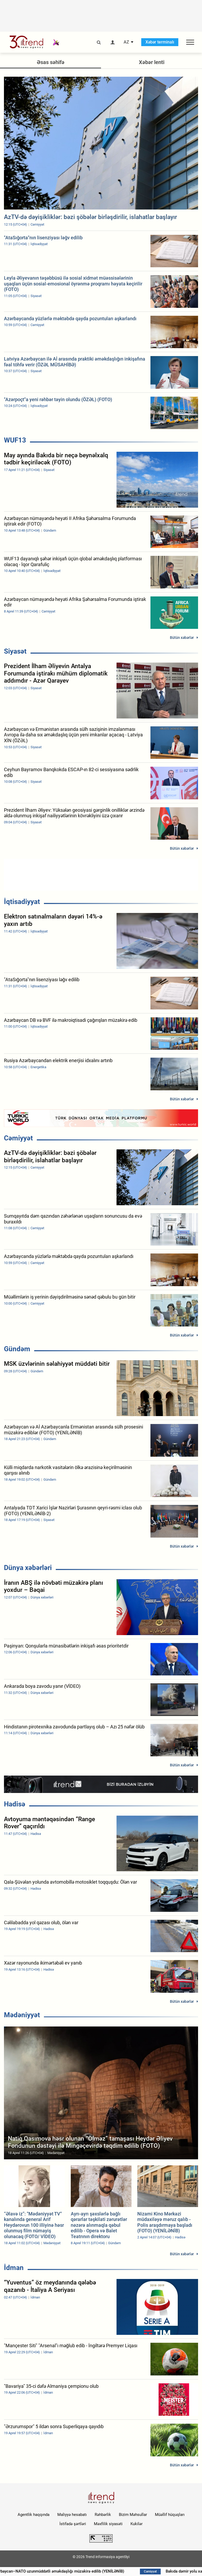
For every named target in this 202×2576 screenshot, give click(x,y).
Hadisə (14, 1804)
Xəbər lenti (151, 62)
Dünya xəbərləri (28, 1568)
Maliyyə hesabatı (72, 2514)
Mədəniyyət (22, 2015)
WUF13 (15, 440)
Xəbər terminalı (159, 42)
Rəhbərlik (103, 2514)
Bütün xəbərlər (182, 637)
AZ (126, 42)
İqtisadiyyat (22, 902)
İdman (14, 2268)
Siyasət (15, 651)
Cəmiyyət (18, 1138)
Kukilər (136, 2523)
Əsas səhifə (50, 62)
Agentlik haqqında (33, 2514)
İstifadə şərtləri (72, 2523)
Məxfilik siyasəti (108, 2523)
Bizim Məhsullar (133, 2514)
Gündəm (17, 1349)
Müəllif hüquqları (170, 2514)
